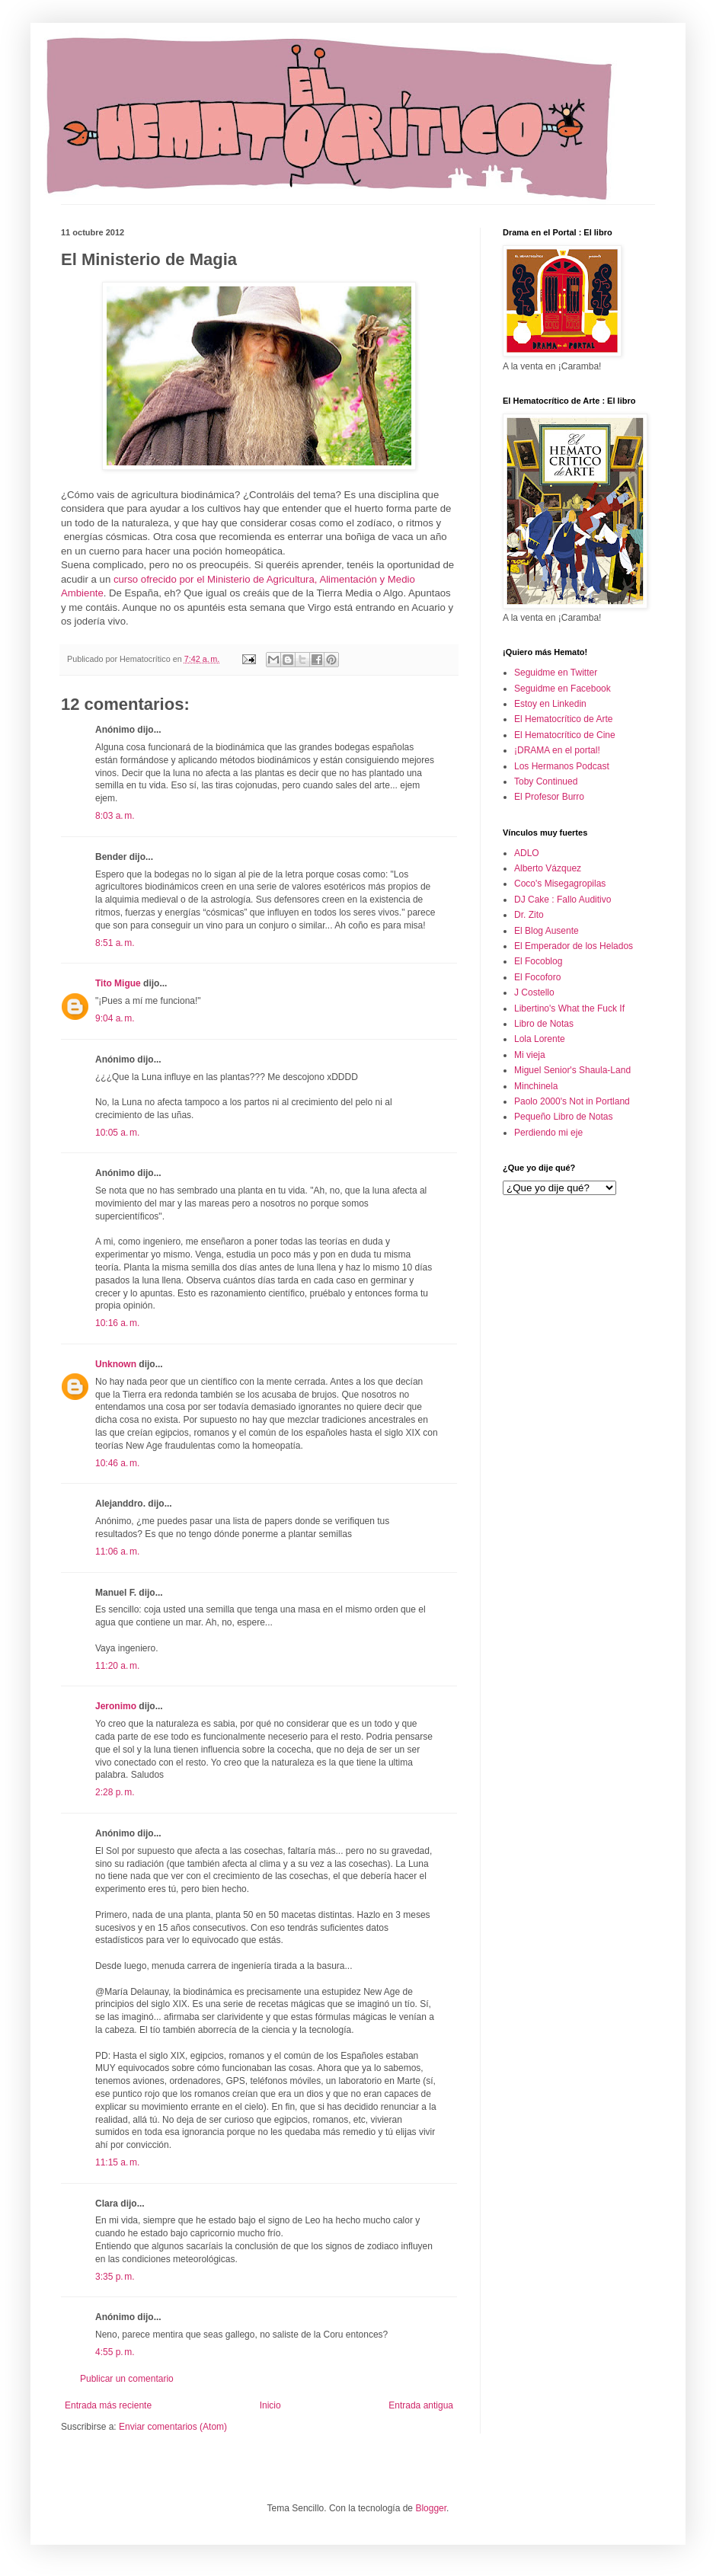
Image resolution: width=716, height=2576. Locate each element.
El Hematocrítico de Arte (563, 719)
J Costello (534, 992)
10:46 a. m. (117, 1463)
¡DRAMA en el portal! (557, 750)
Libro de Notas (544, 1023)
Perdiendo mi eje (548, 1132)
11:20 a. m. (117, 1665)
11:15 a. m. (117, 2162)
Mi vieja (529, 1055)
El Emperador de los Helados (573, 946)
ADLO (526, 853)
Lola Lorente (539, 1039)
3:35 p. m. (115, 2276)
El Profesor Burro (549, 796)
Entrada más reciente (108, 2405)
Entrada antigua (420, 2405)
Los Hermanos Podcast (561, 766)
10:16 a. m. (117, 1323)
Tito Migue (118, 983)
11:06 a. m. (117, 1551)
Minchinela (536, 1086)
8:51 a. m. (115, 943)
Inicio (270, 2405)
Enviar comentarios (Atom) (173, 2426)
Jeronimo (115, 1706)
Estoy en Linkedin (550, 703)
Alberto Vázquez (547, 868)
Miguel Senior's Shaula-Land (572, 1070)
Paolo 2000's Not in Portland (572, 1101)
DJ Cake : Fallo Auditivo (562, 899)
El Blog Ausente (546, 930)
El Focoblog (538, 961)
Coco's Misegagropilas (560, 883)
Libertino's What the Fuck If (569, 1008)
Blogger (430, 2508)
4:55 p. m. (115, 2352)
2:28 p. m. (115, 1792)
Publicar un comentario (127, 2378)
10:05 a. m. (117, 1132)
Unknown (115, 1364)
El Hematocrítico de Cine (564, 735)
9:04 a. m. (115, 1018)
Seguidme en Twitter (555, 672)
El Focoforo (537, 977)
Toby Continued (545, 781)
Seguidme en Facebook (562, 688)
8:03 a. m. (115, 815)
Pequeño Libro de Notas (563, 1116)
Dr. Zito (529, 914)
